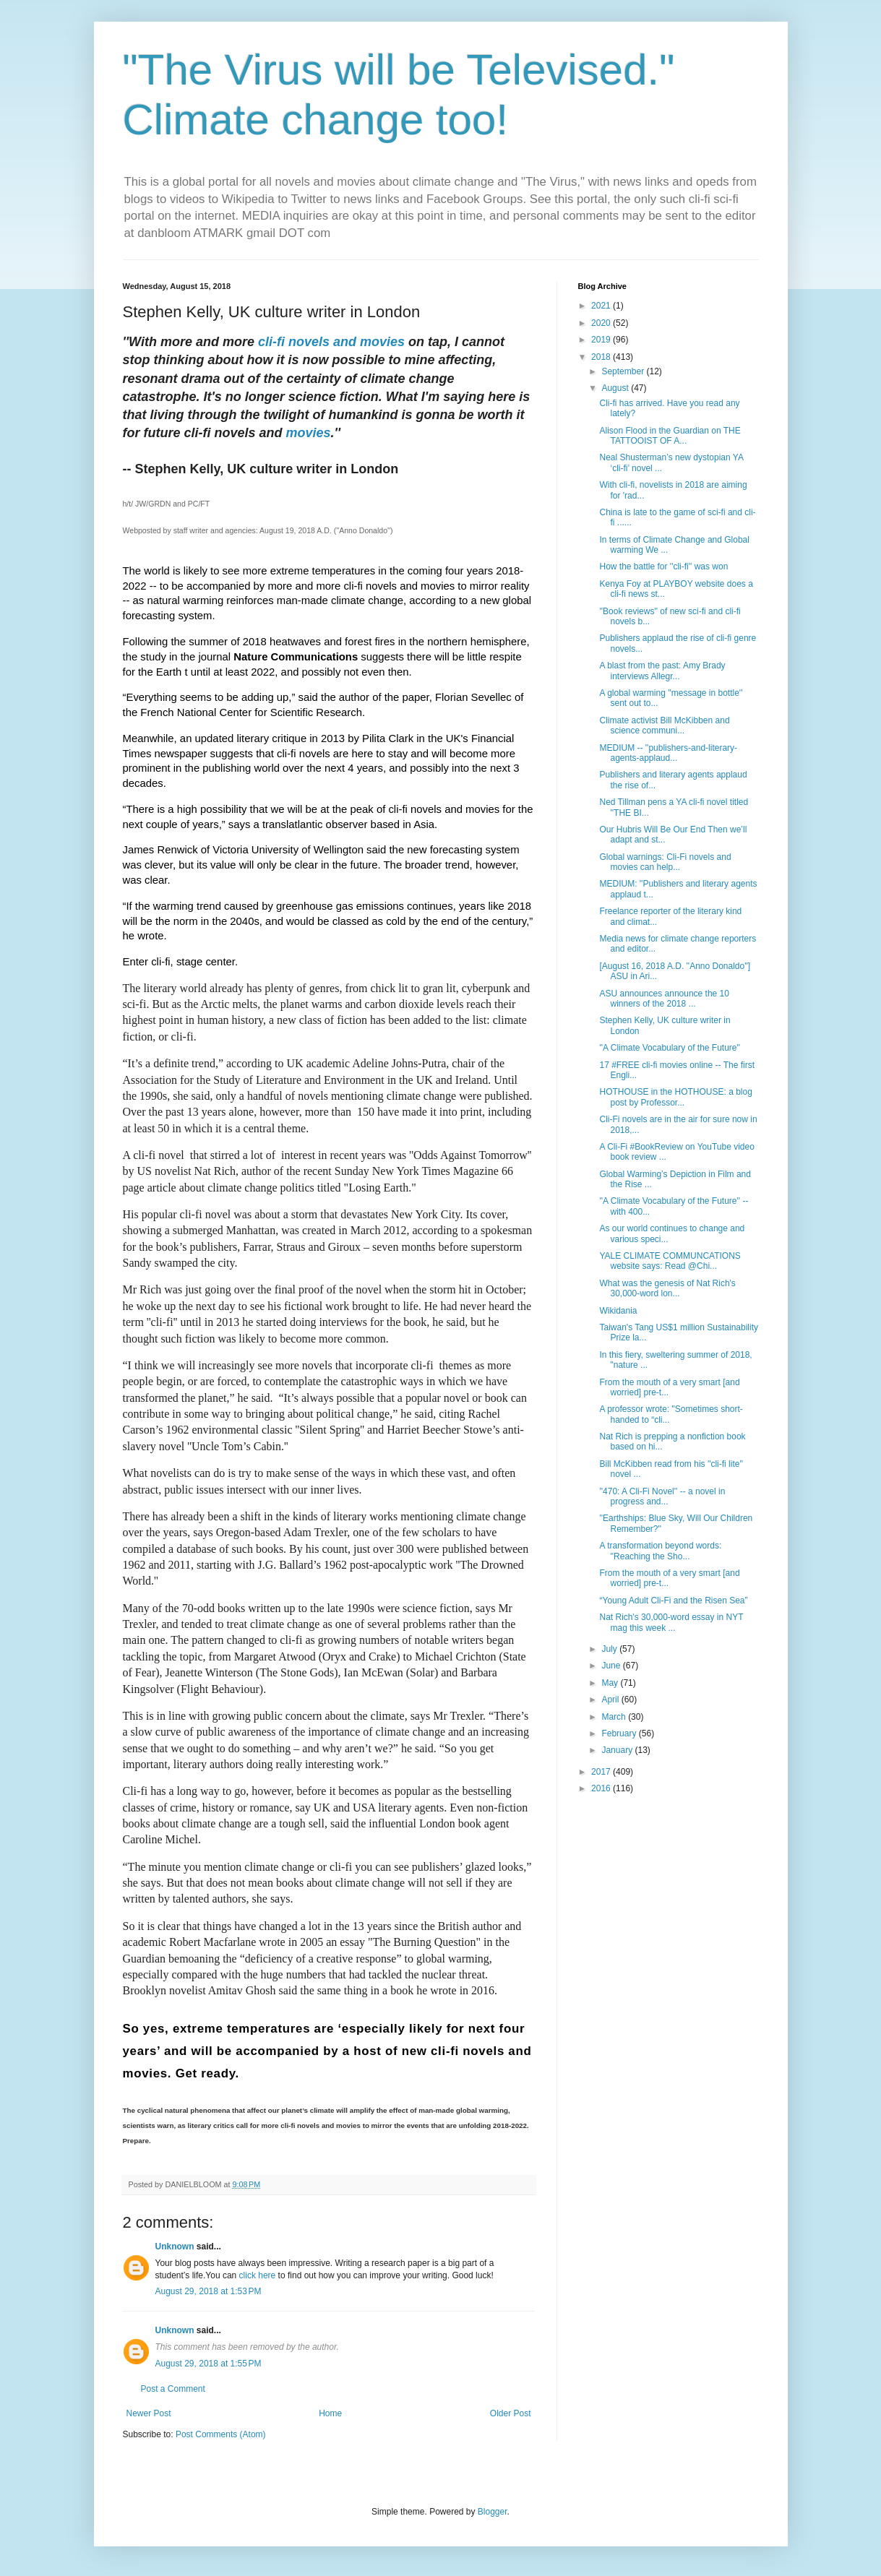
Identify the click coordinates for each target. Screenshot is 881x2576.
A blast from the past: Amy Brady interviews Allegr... (662, 670)
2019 (602, 340)
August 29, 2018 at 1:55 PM (208, 2364)
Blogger (492, 2512)
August (616, 388)
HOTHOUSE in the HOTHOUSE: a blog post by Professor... (675, 1097)
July (610, 1649)
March (614, 1717)
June (611, 1665)
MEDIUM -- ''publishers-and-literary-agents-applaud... (668, 753)
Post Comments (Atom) (221, 2434)
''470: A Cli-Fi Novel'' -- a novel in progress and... (662, 1496)
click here (257, 2275)
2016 (602, 1788)
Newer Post (148, 2413)
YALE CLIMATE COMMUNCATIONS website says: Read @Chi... (669, 1261)
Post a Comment (173, 2389)
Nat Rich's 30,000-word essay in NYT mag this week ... (671, 1622)
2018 (602, 357)
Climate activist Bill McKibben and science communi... (664, 725)
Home (330, 2413)
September (623, 371)
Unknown (174, 2246)
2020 (602, 323)
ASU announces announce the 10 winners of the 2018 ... (664, 998)
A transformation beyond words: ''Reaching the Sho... (660, 1551)
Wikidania (618, 1311)
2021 (602, 306)
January (618, 1750)
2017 (602, 1772)
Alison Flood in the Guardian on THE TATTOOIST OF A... (669, 436)
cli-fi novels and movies (331, 342)
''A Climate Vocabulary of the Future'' (669, 1048)
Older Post (510, 2413)
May (610, 1683)
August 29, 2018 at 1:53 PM (208, 2291)
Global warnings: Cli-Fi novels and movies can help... (665, 862)
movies (308, 433)
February (619, 1733)
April (611, 1699)
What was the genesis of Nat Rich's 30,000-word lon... (667, 1288)
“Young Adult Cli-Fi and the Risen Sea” (673, 1600)
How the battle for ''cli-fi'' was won (663, 566)
